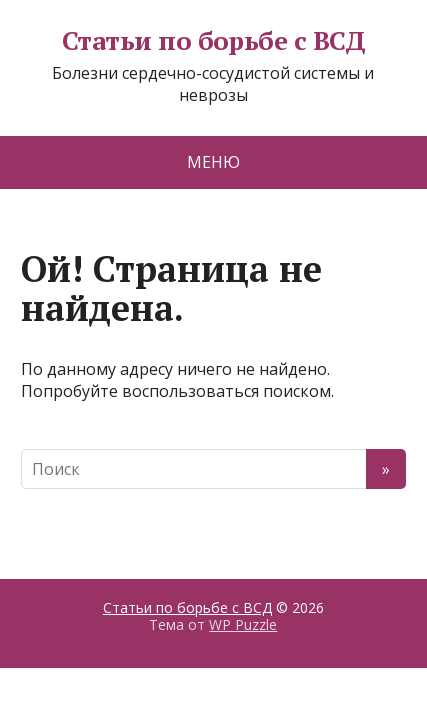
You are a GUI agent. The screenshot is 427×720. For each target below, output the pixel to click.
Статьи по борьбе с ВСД (214, 41)
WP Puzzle (243, 624)
